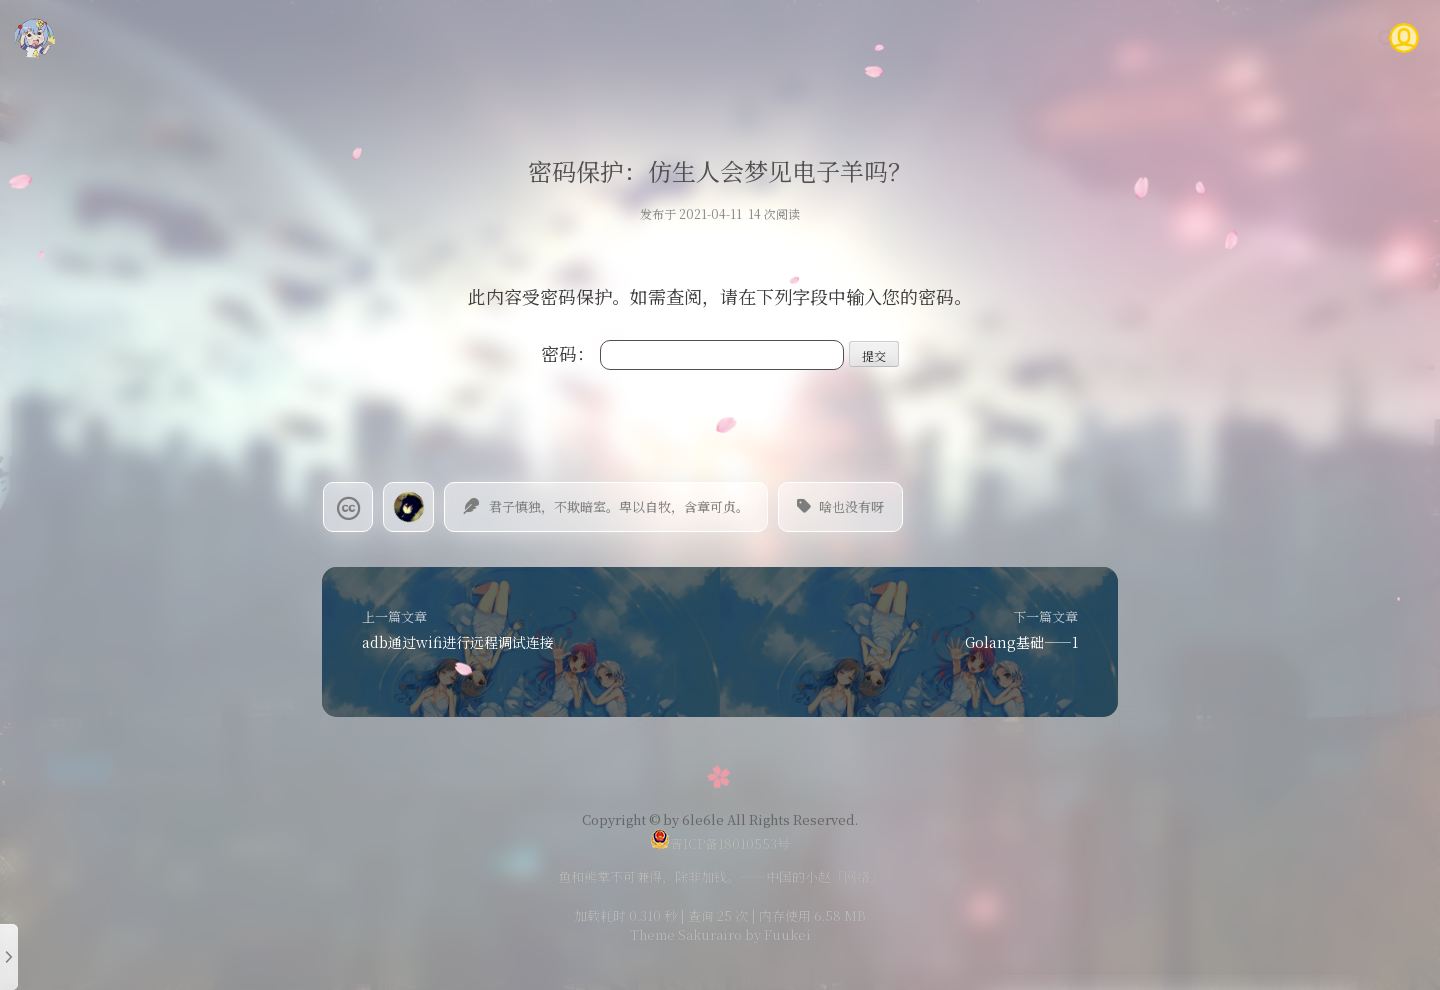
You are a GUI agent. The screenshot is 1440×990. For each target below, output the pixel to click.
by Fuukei (776, 934)
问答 (1248, 37)
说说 (1043, 37)
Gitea (1183, 37)
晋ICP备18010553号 (720, 843)
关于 (1308, 37)
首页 (863, 37)
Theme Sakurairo (686, 934)
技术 (923, 37)
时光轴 (1111, 37)
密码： (692, 353)
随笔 (983, 37)
